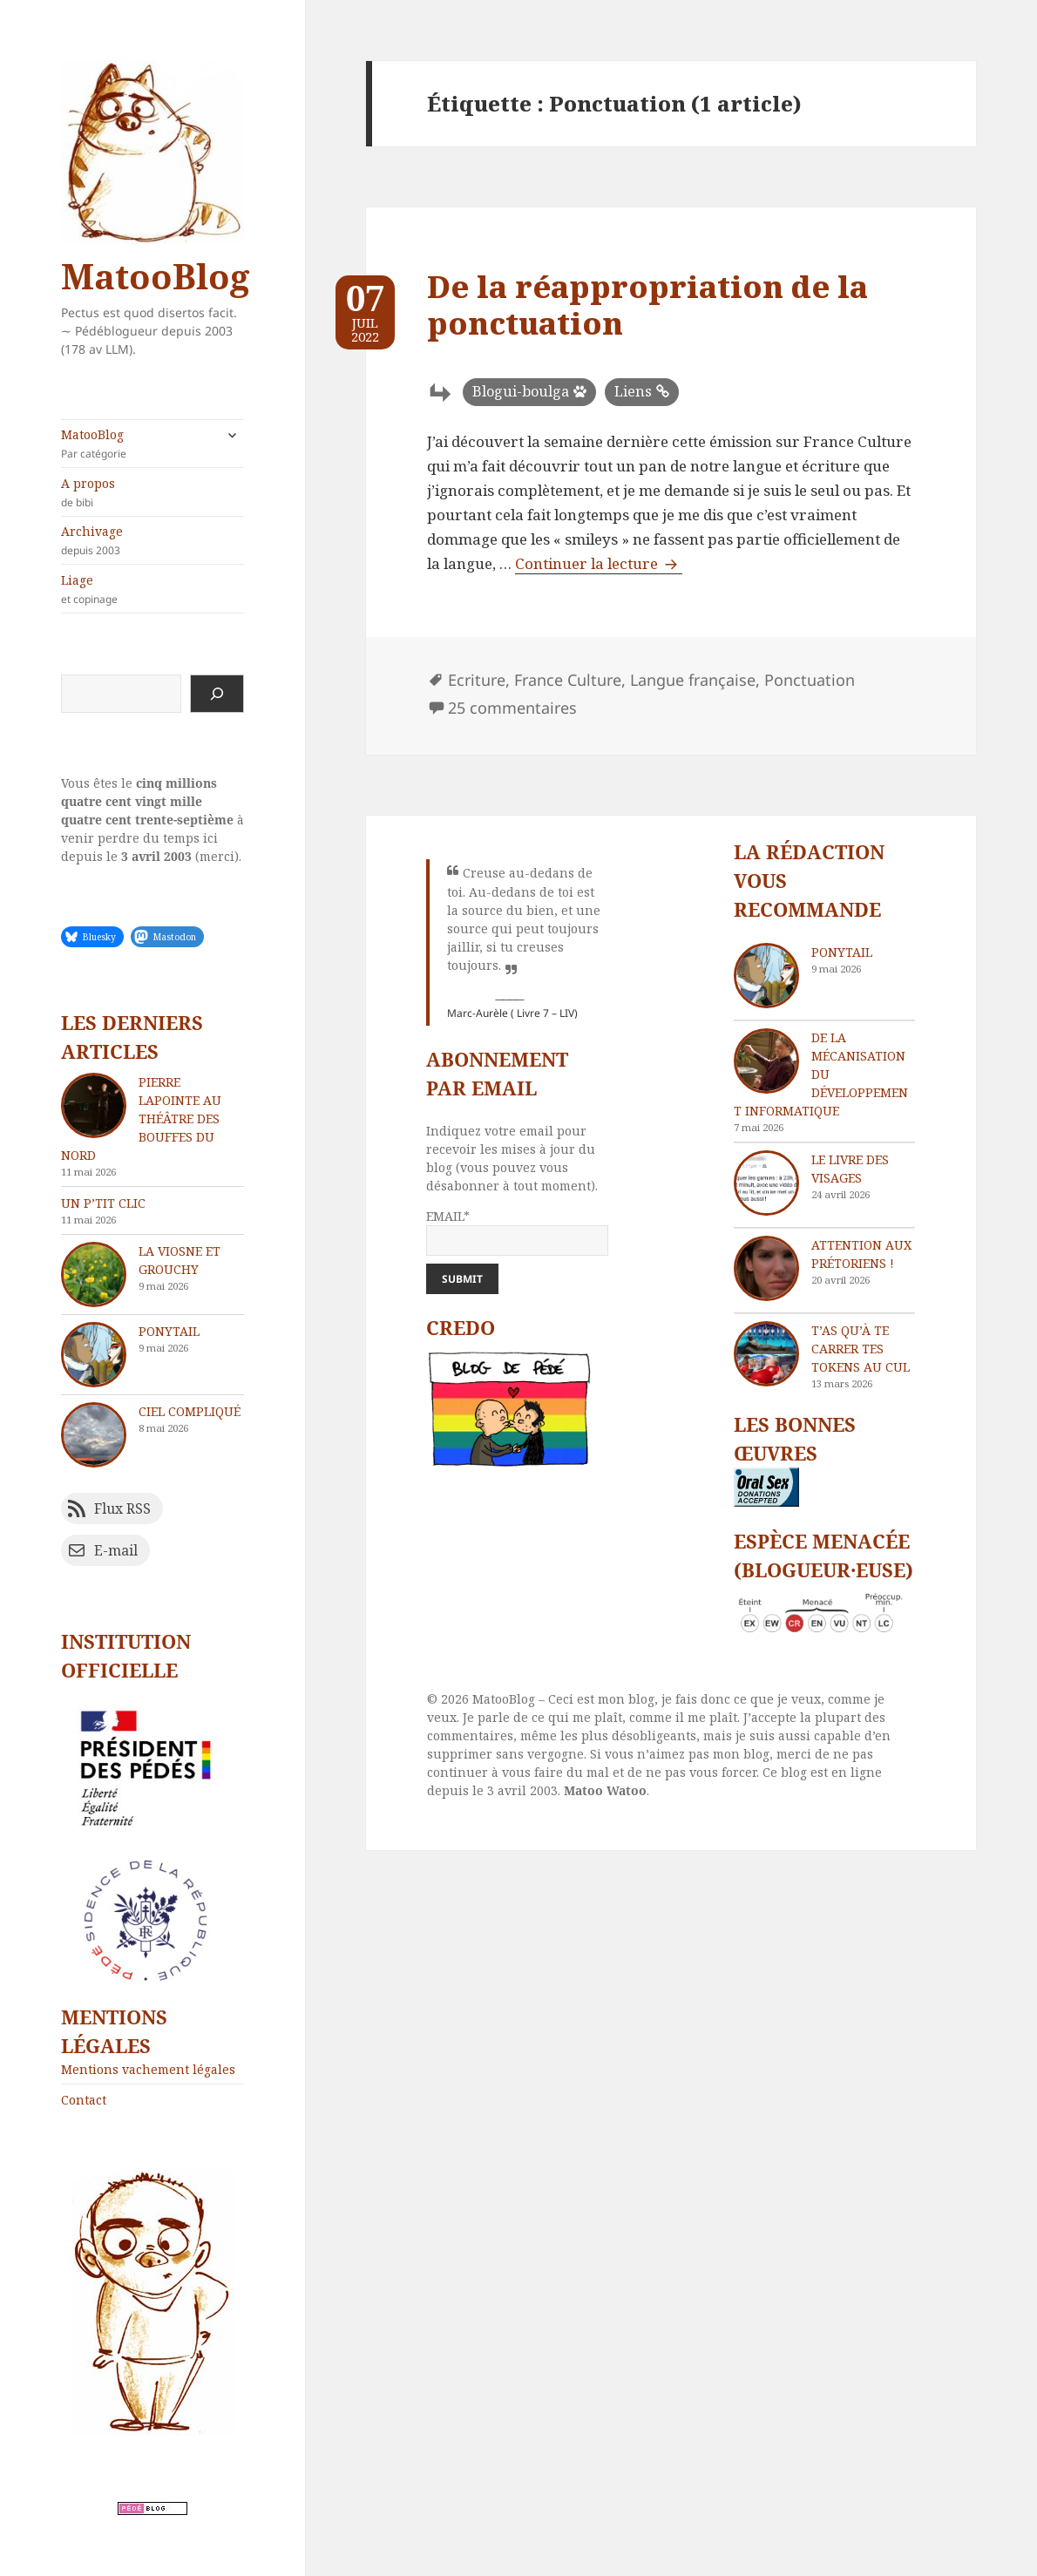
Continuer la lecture (598, 563)
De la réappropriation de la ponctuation (647, 304)
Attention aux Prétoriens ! (861, 1254)
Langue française (693, 679)
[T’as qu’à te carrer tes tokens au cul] (766, 1353)
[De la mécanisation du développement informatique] (766, 1061)
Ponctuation (809, 679)
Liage (152, 589)
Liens (633, 391)
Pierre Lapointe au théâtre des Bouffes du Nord (141, 1118)
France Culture (567, 679)
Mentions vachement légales (148, 2069)
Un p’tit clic (103, 1203)
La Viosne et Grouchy (179, 1260)
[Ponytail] (766, 975)
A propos (152, 492)
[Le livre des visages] (766, 1183)
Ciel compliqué (190, 1411)
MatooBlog (155, 276)
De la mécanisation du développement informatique (821, 1074)
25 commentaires (512, 707)
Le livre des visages (850, 1168)
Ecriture (476, 679)
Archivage (152, 540)
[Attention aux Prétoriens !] (766, 1268)
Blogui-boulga (520, 391)
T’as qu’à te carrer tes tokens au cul (860, 1348)
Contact (83, 2099)
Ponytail (169, 1331)
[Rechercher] (217, 694)
